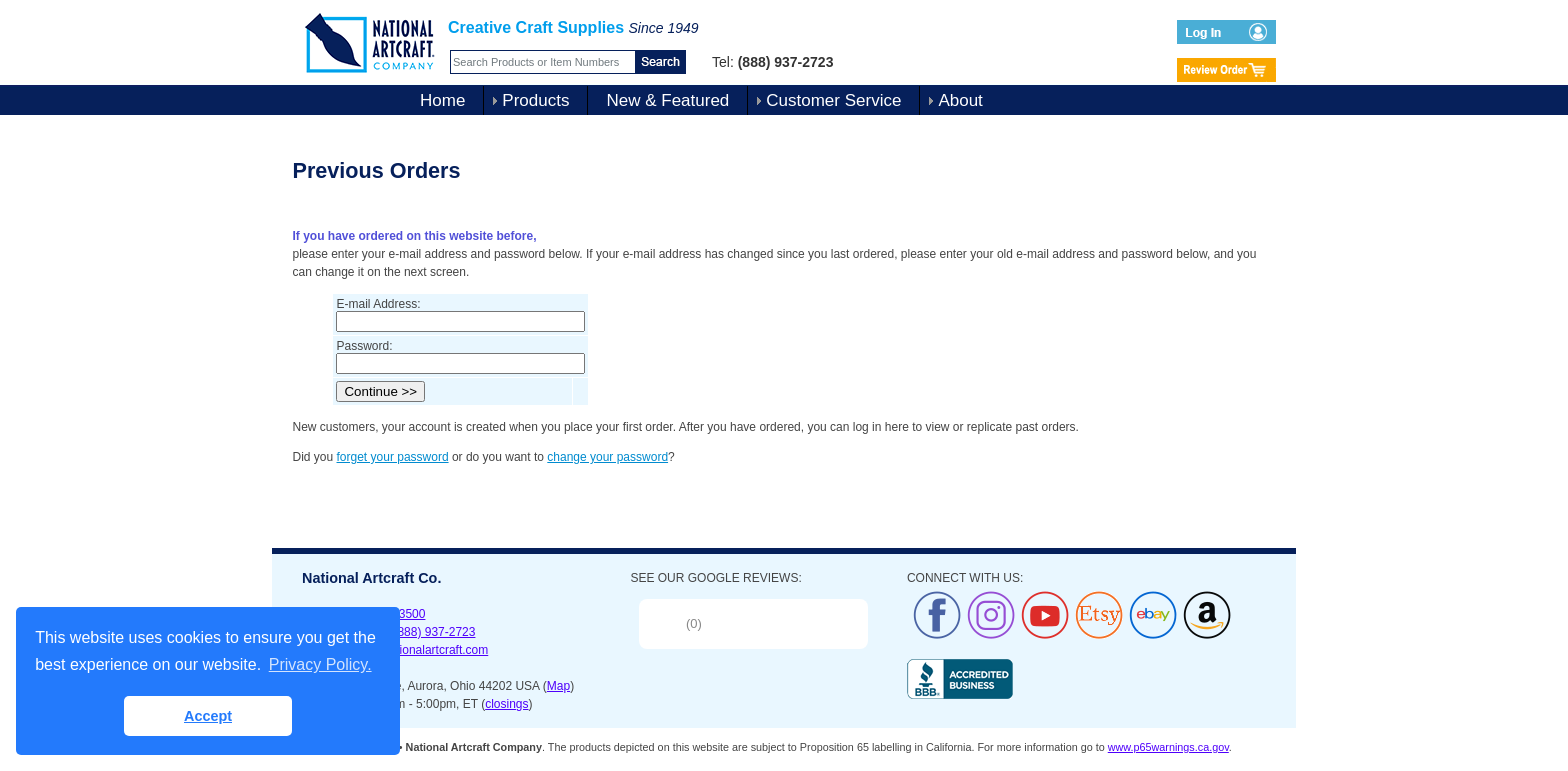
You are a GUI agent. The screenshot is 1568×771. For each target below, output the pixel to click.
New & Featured (667, 100)
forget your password (393, 457)
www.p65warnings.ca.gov (1168, 747)
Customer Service (833, 100)
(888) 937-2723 (434, 632)
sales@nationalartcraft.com (416, 650)
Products (535, 100)
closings (506, 704)
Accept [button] (208, 716)
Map (558, 686)
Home (442, 100)
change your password (607, 457)
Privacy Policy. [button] (320, 664)
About (960, 100)
